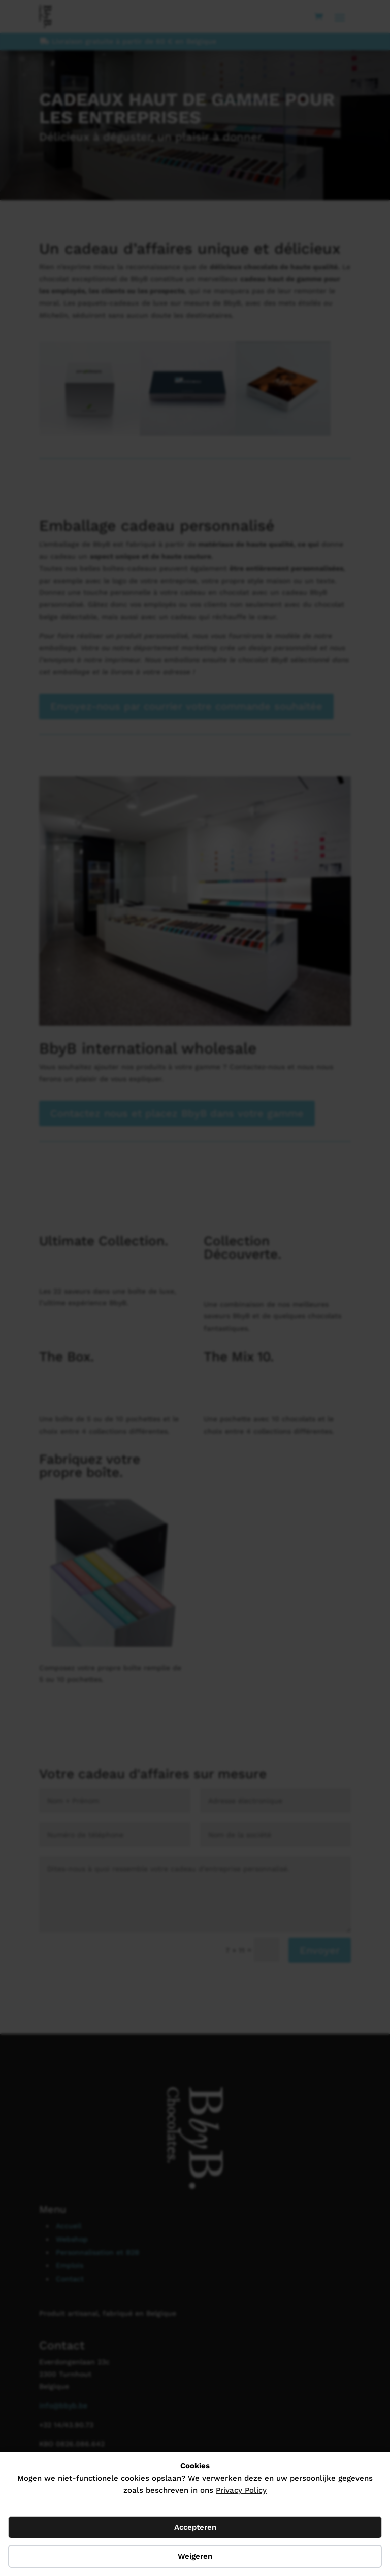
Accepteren (195, 2527)
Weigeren (195, 2556)
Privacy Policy (241, 2490)
